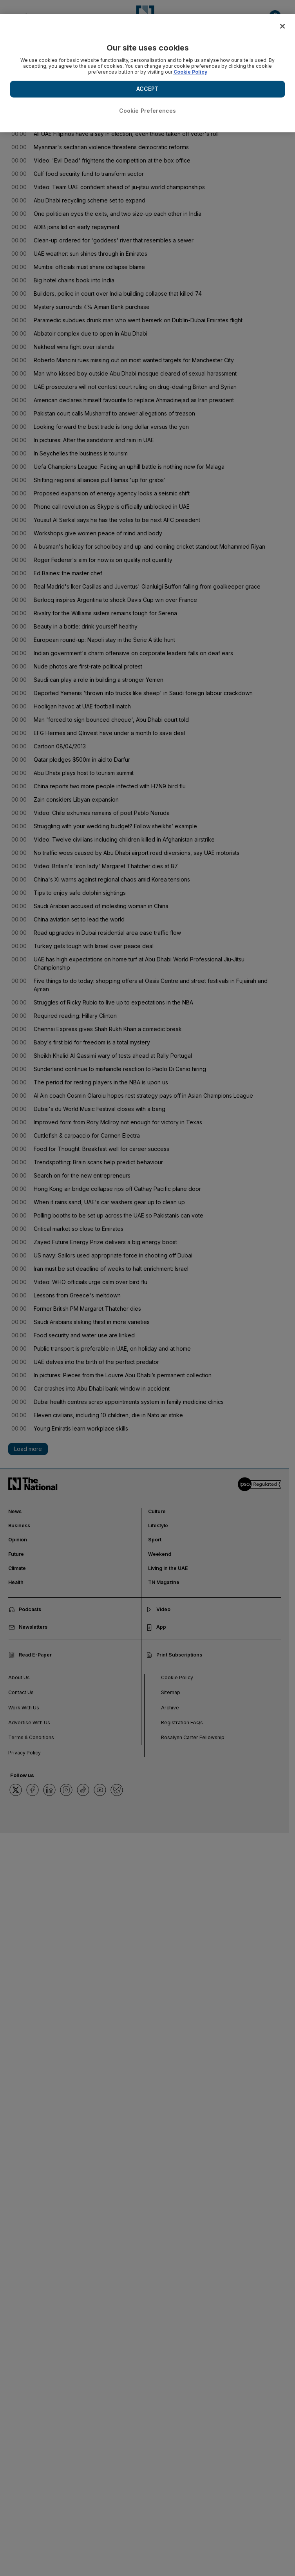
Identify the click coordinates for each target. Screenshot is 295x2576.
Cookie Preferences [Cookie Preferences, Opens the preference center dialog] (147, 110)
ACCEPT (147, 88)
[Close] (282, 26)
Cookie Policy (190, 72)
